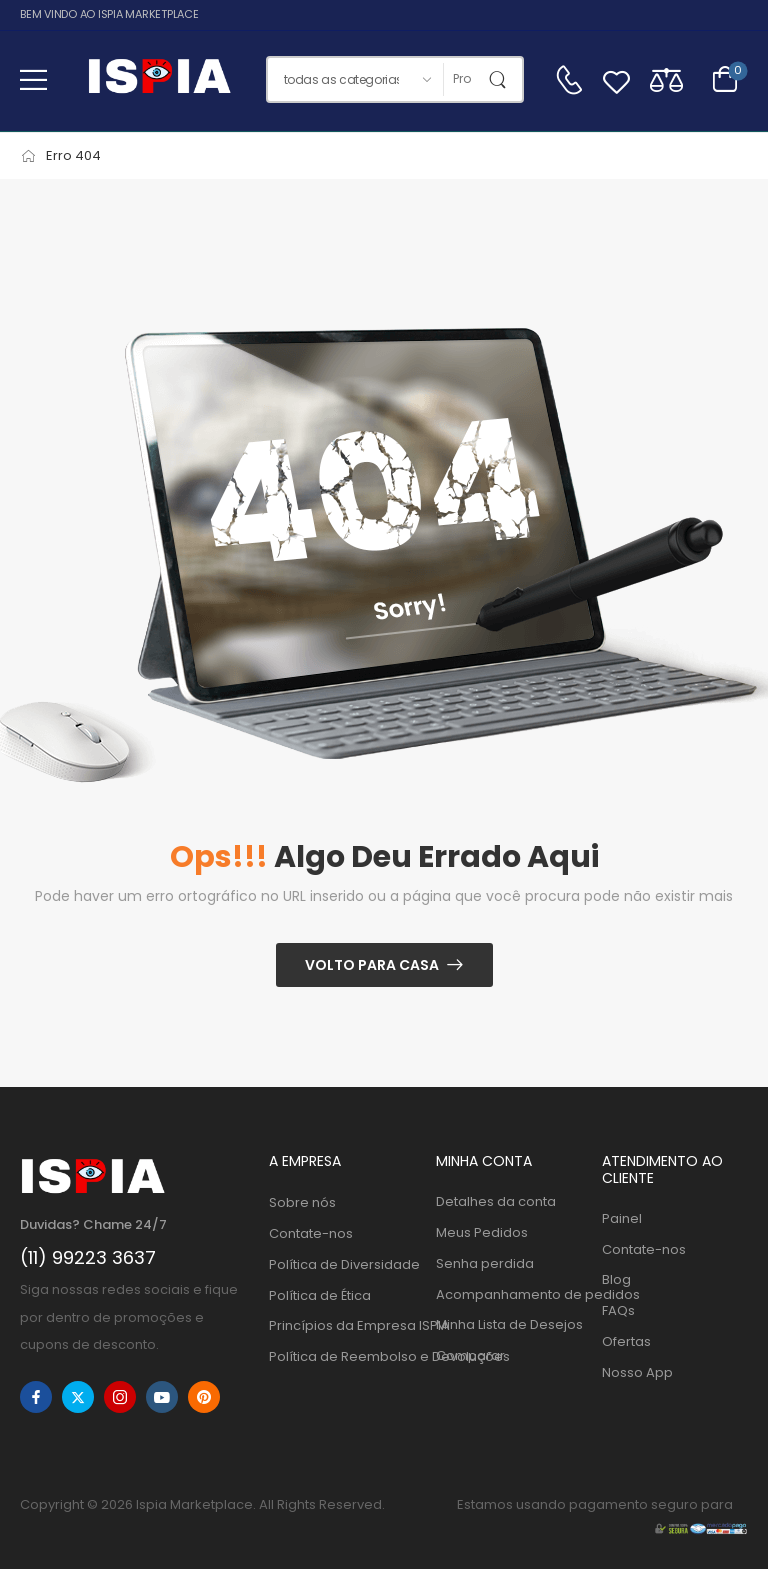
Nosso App (637, 1372)
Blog (616, 1279)
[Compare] (666, 79)
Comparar (470, 1355)
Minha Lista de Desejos (509, 1324)
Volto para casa (372, 965)
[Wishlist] (616, 79)
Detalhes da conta (496, 1201)
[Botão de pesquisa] (502, 79)
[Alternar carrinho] (725, 79)
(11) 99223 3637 (88, 1257)
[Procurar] (462, 79)
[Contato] (569, 80)
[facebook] (36, 1397)
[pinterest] (204, 1397)
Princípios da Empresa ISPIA (342, 1325)
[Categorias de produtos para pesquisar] (355, 79)
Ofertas (626, 1341)
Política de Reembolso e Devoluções (342, 1356)
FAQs (618, 1310)
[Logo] (159, 79)
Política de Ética (320, 1295)
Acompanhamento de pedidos (509, 1294)
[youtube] (162, 1397)
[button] (33, 79)
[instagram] (120, 1397)
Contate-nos (311, 1233)
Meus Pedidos (482, 1232)
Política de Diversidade (342, 1264)
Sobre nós (302, 1202)
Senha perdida (485, 1263)
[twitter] (78, 1397)
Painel (622, 1218)
